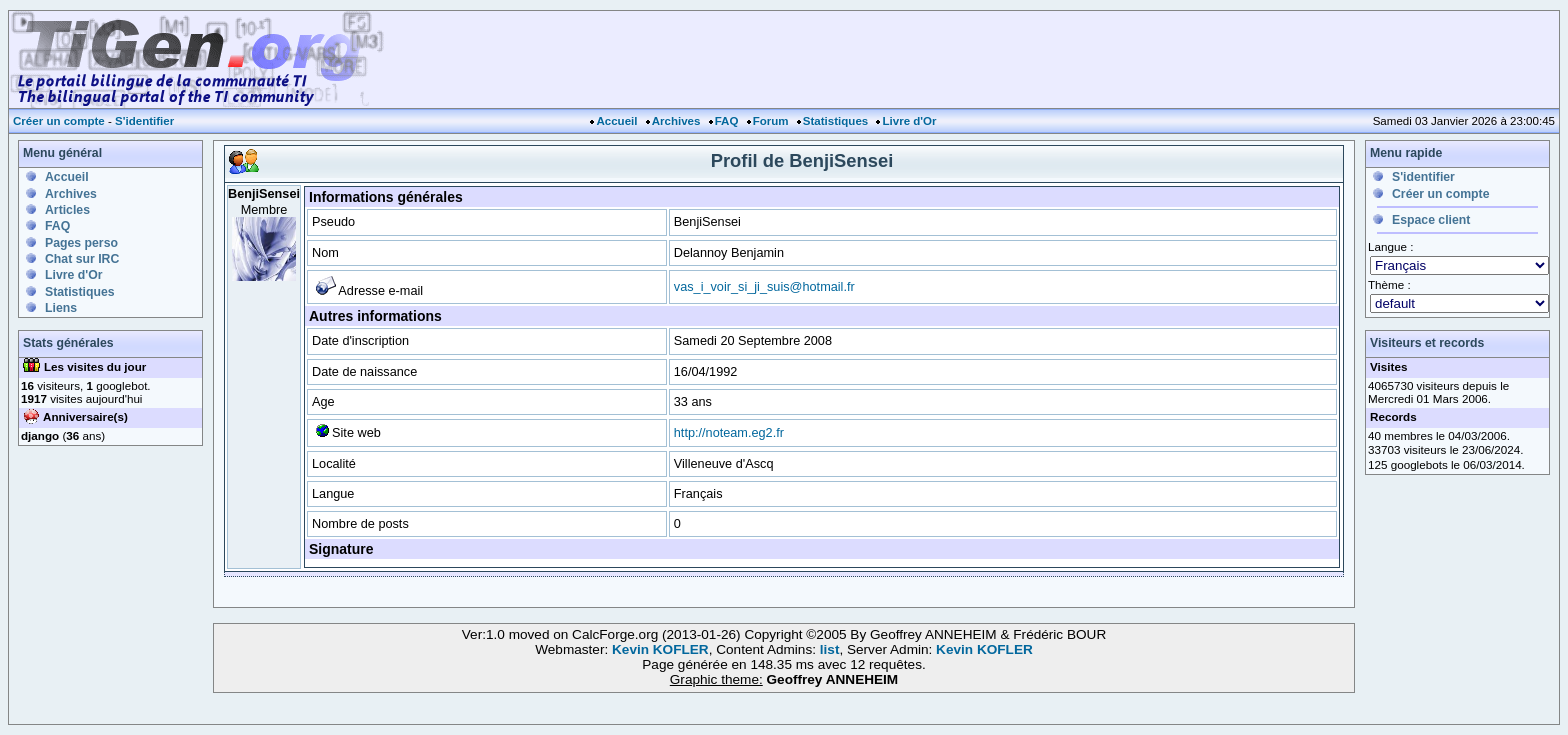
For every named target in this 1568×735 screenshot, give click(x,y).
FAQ (727, 121)
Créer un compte (59, 121)
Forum (771, 121)
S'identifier (144, 121)
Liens (61, 308)
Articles (67, 210)
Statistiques (835, 121)
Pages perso (81, 243)
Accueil (616, 121)
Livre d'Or (909, 121)
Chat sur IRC (82, 259)
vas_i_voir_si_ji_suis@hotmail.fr (764, 286)
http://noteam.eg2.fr (729, 432)
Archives (676, 121)
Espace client (1431, 220)
